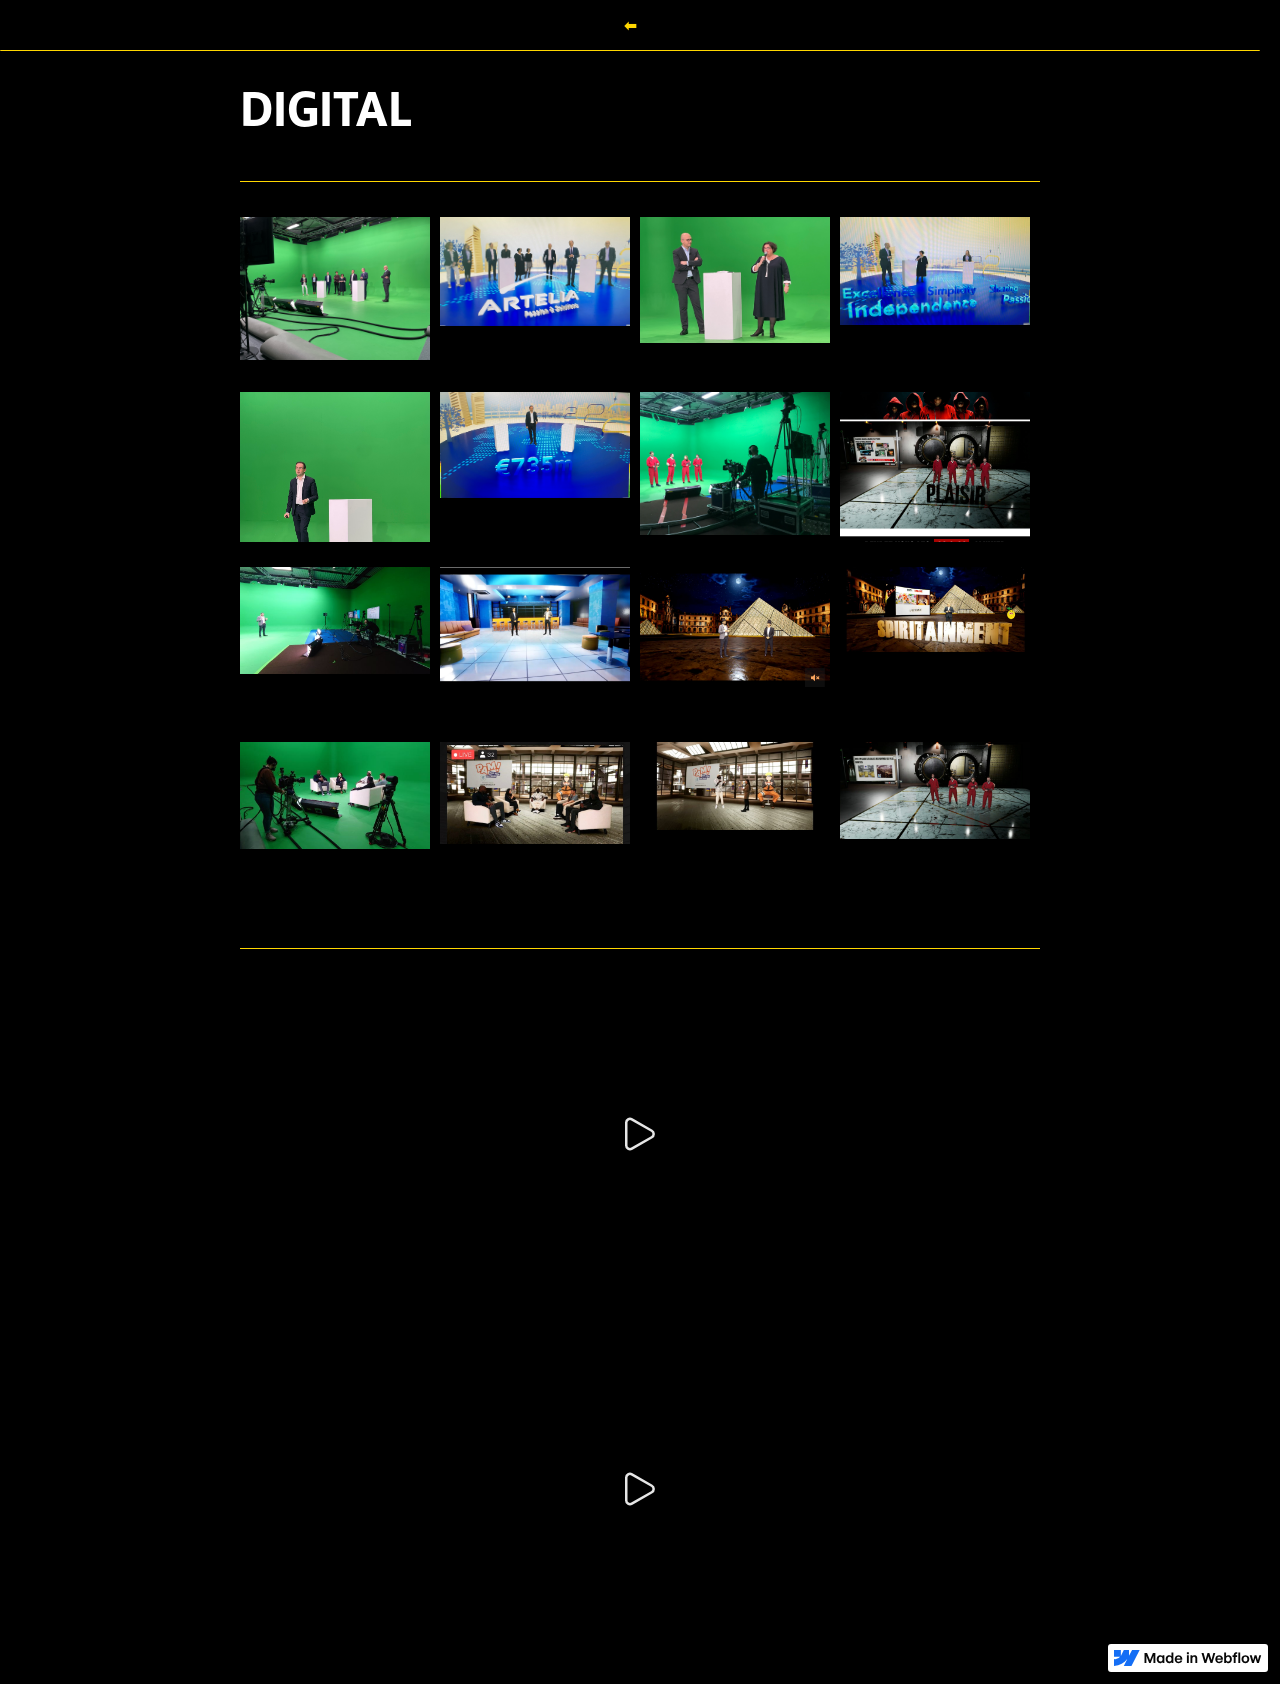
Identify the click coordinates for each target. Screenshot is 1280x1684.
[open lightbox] (335, 292)
